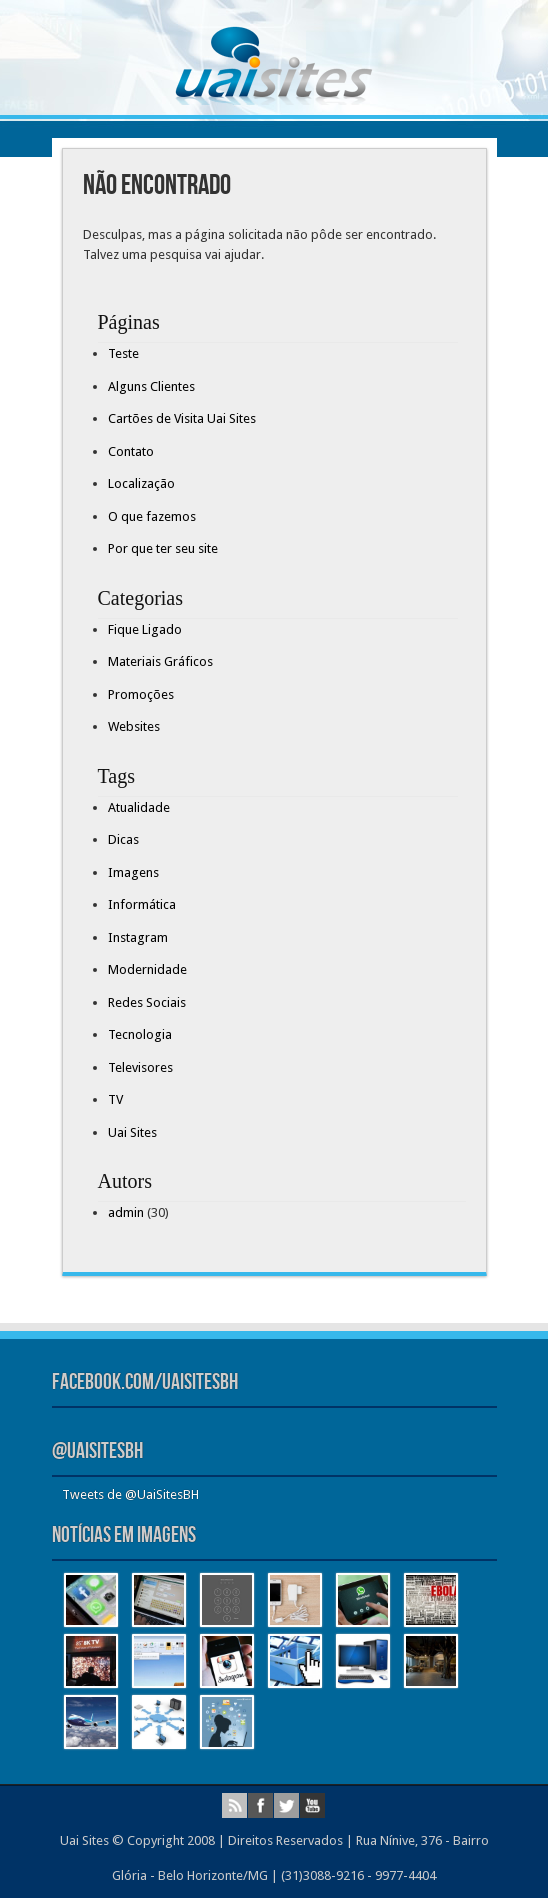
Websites (134, 726)
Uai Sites (132, 1132)
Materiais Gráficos (160, 661)
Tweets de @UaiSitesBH (130, 1494)
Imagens (133, 872)
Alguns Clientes (151, 386)
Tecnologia (140, 1034)
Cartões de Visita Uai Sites (182, 418)
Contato (131, 451)
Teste (123, 353)
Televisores (140, 1067)
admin (126, 1212)
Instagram (138, 937)
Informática (142, 904)
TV (115, 1099)
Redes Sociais (147, 1002)
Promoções (141, 694)
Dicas (123, 839)
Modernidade (147, 969)
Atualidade (139, 807)
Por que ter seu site (163, 548)
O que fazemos (152, 516)
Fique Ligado (145, 629)
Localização (141, 483)
